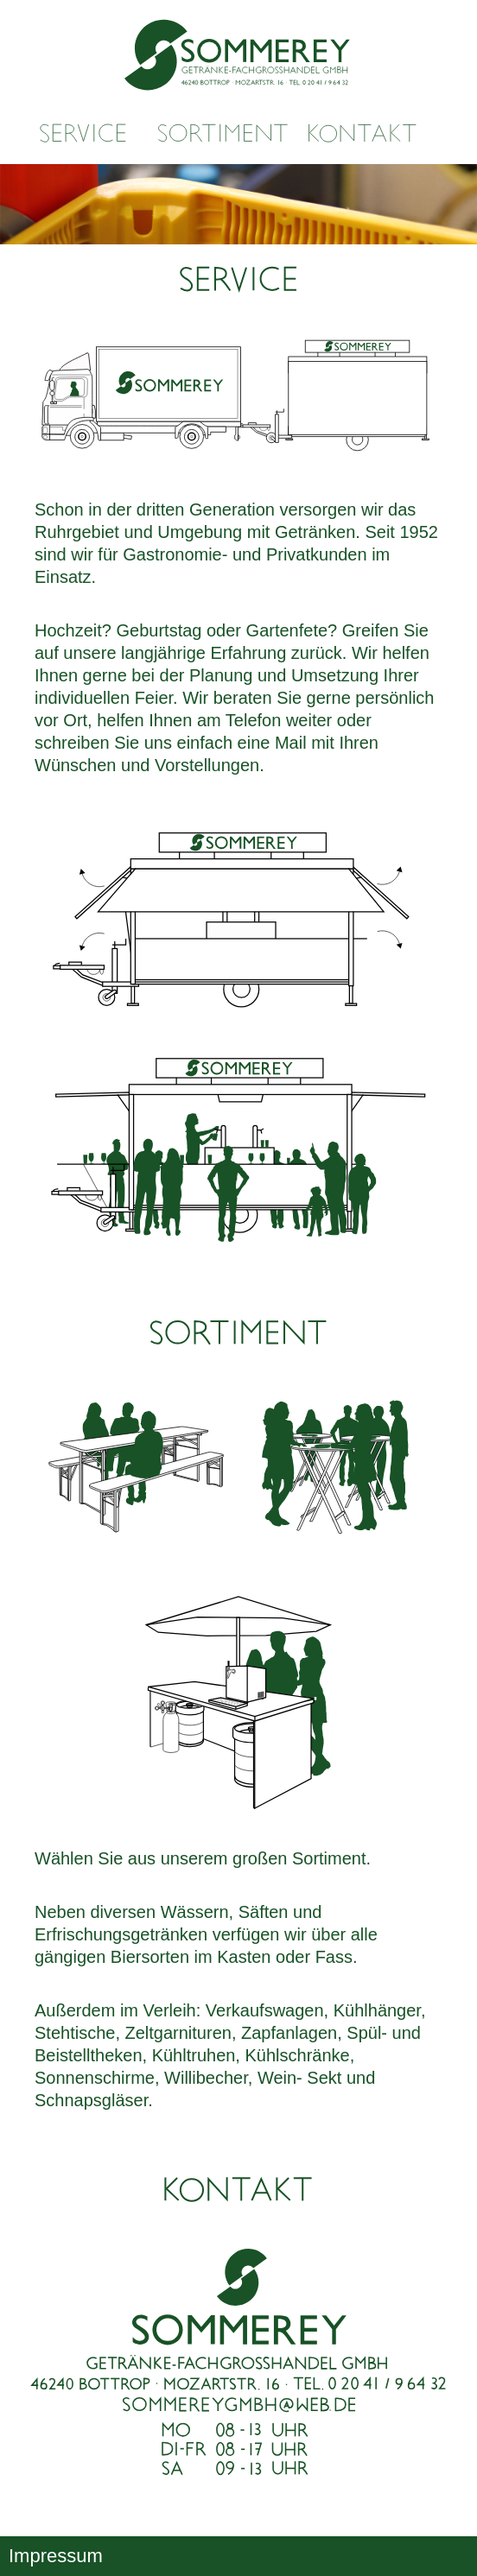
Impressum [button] (56, 2556)
